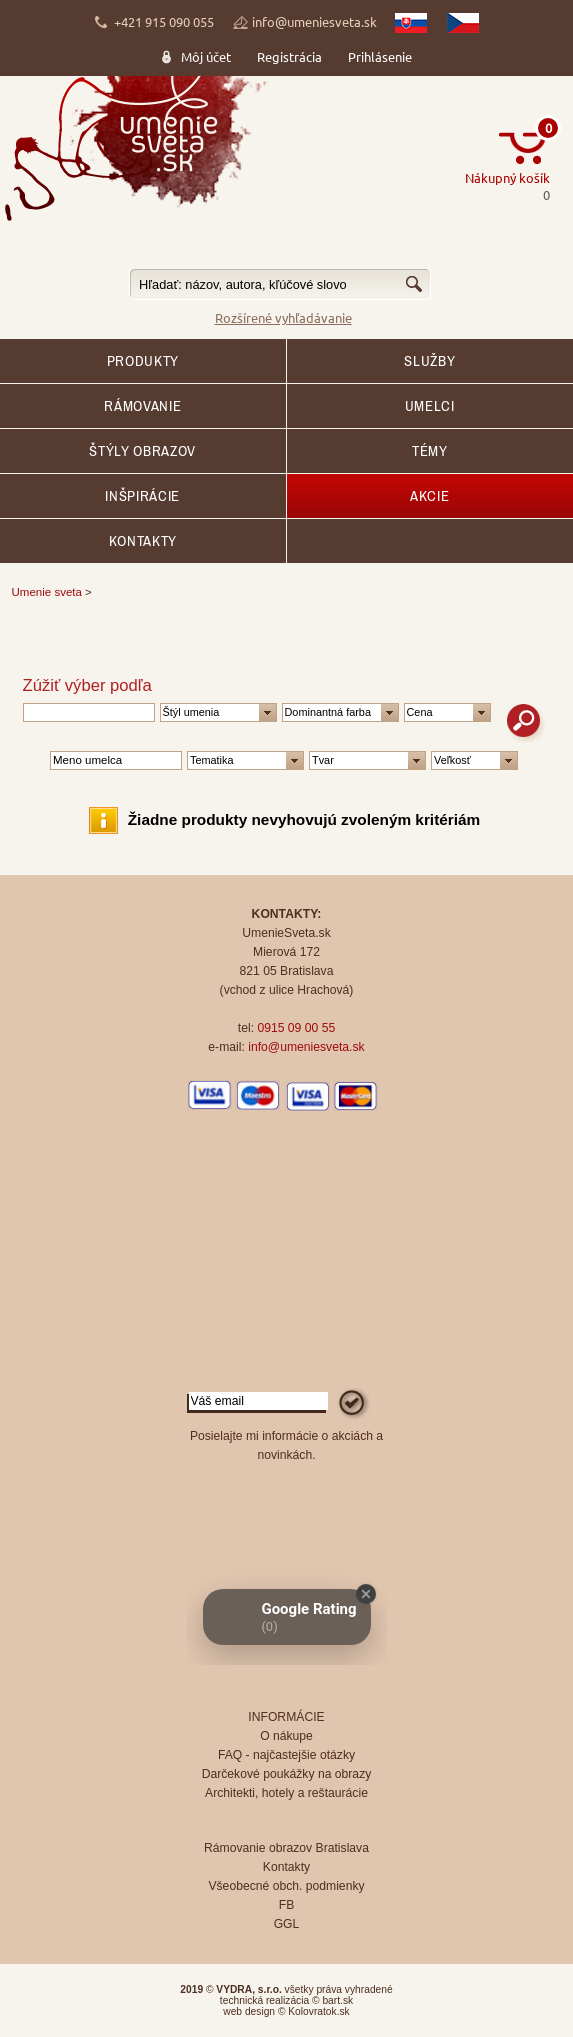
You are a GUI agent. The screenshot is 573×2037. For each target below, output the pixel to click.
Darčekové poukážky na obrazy (287, 1774)
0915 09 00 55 (296, 1028)
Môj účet (206, 56)
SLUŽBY (429, 361)
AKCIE (429, 496)
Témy (430, 451)
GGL (287, 1924)
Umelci (430, 406)
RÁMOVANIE (142, 406)
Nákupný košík (507, 177)
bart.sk (337, 2000)
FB (287, 1905)
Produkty (143, 361)
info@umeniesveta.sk (314, 21)
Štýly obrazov (142, 451)
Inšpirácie (142, 496)
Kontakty (143, 541)
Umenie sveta (47, 592)
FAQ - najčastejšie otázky (286, 1755)
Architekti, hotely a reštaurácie (286, 1793)
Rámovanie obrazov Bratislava (286, 1848)
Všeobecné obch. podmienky (286, 1886)
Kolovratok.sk (318, 2011)
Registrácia (289, 56)
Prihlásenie (380, 56)
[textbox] (280, 284)
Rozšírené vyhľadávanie (283, 317)
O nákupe (286, 1736)
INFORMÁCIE (286, 1717)
